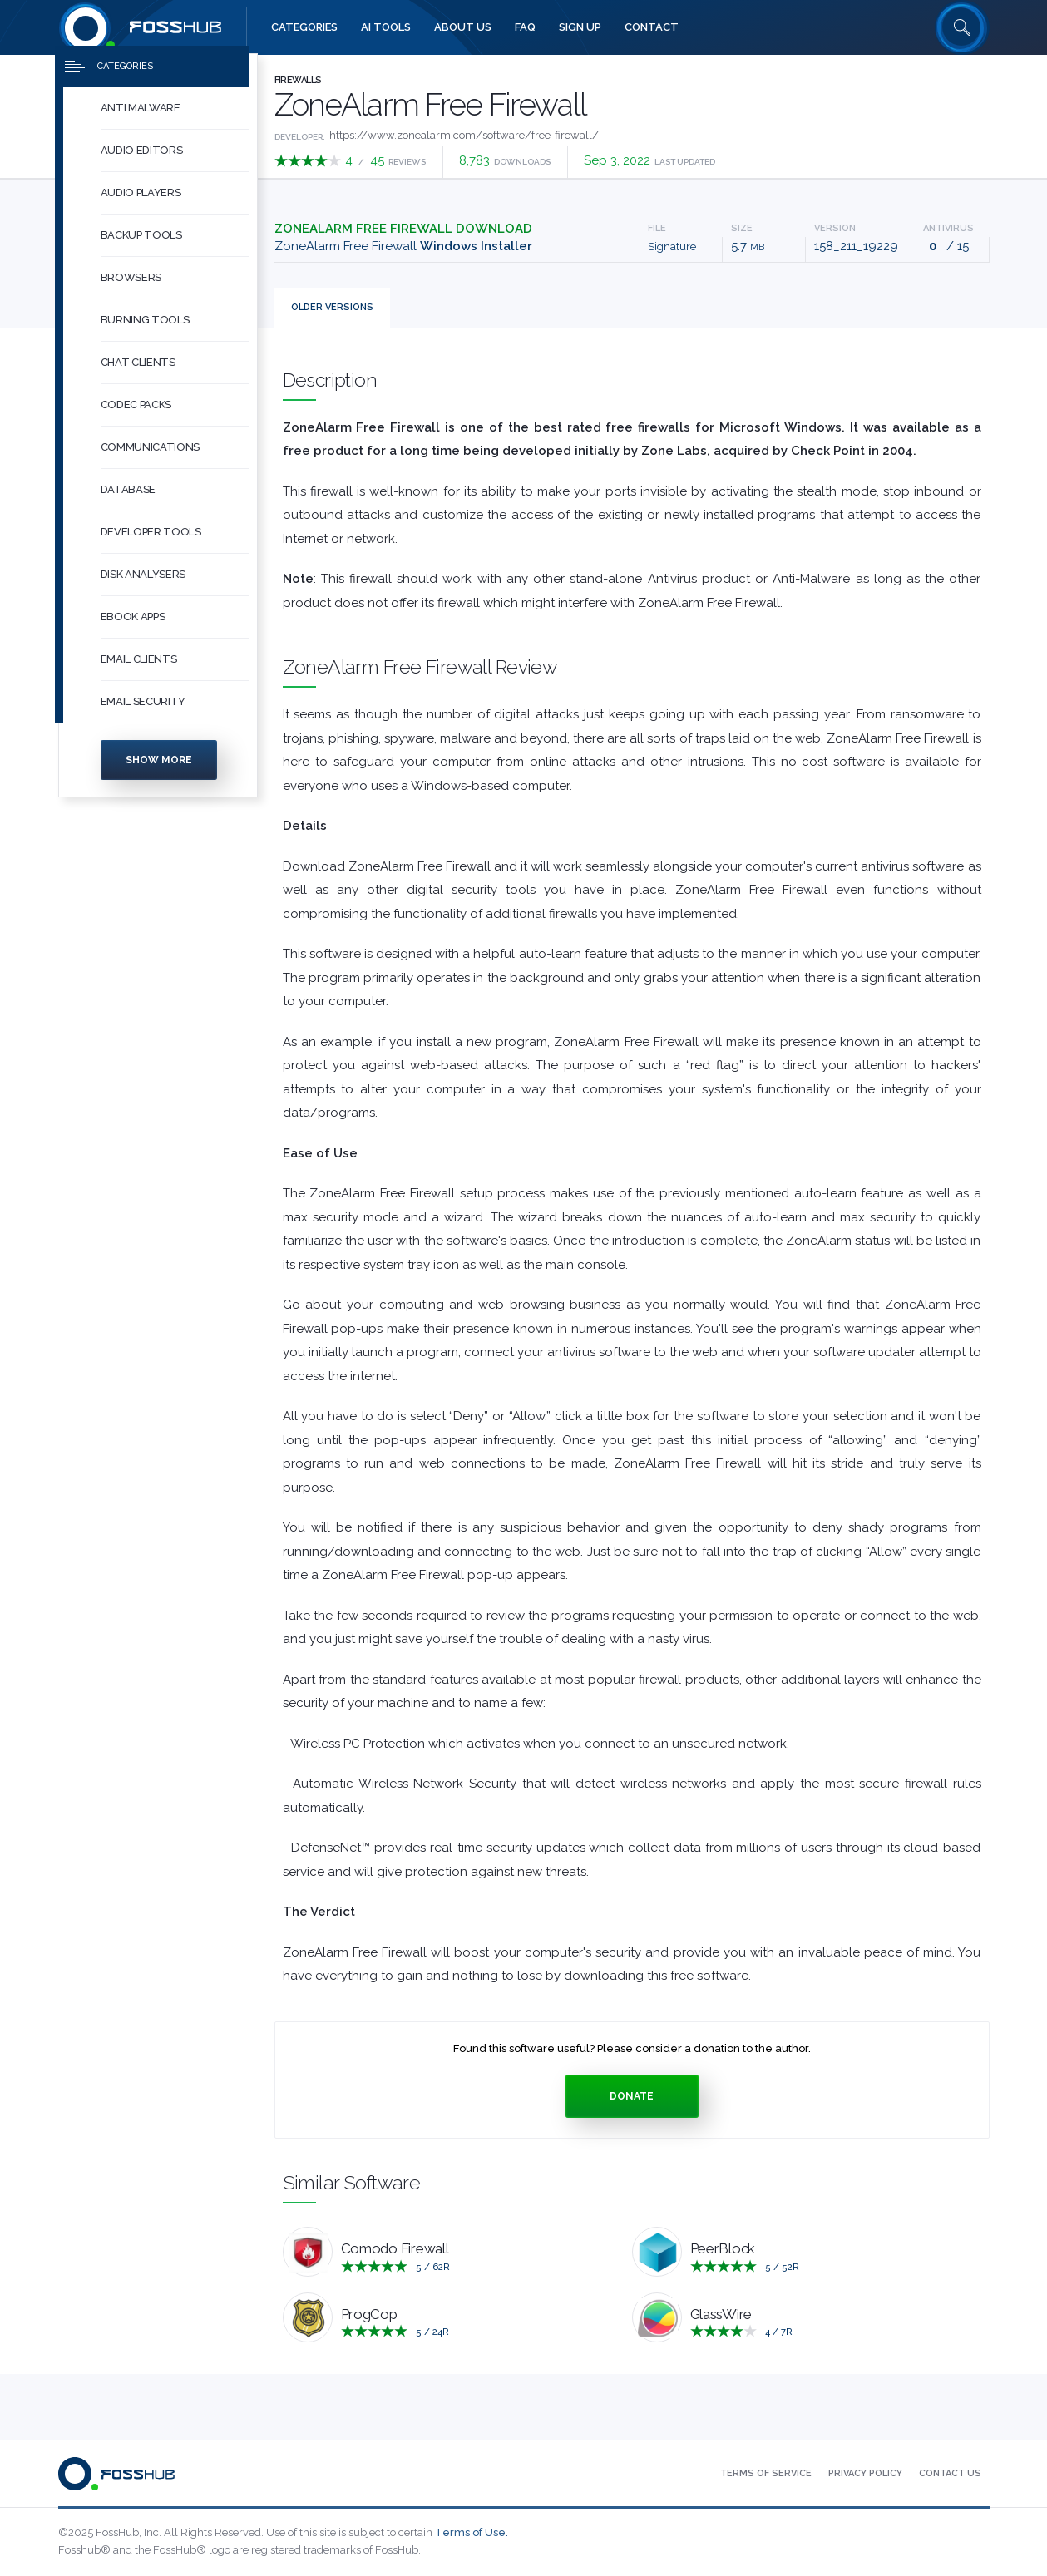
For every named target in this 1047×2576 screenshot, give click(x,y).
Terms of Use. (471, 2532)
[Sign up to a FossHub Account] (580, 27)
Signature (672, 246)
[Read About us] (462, 27)
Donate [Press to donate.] (632, 2096)
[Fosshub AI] (386, 27)
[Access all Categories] (304, 27)
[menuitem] (158, 122)
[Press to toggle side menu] (152, 80)
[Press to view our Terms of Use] (766, 2473)
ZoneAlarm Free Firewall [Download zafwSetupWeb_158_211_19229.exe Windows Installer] (403, 246)
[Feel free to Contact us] (652, 27)
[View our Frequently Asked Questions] (525, 27)
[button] (175, 122)
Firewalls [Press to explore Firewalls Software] (298, 80)
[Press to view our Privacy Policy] (865, 2473)
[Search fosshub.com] (962, 27)
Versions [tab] (332, 307)
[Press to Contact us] (950, 2473)
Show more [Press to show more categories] (159, 773)
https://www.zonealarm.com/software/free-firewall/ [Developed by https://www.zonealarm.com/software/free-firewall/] (464, 135)
